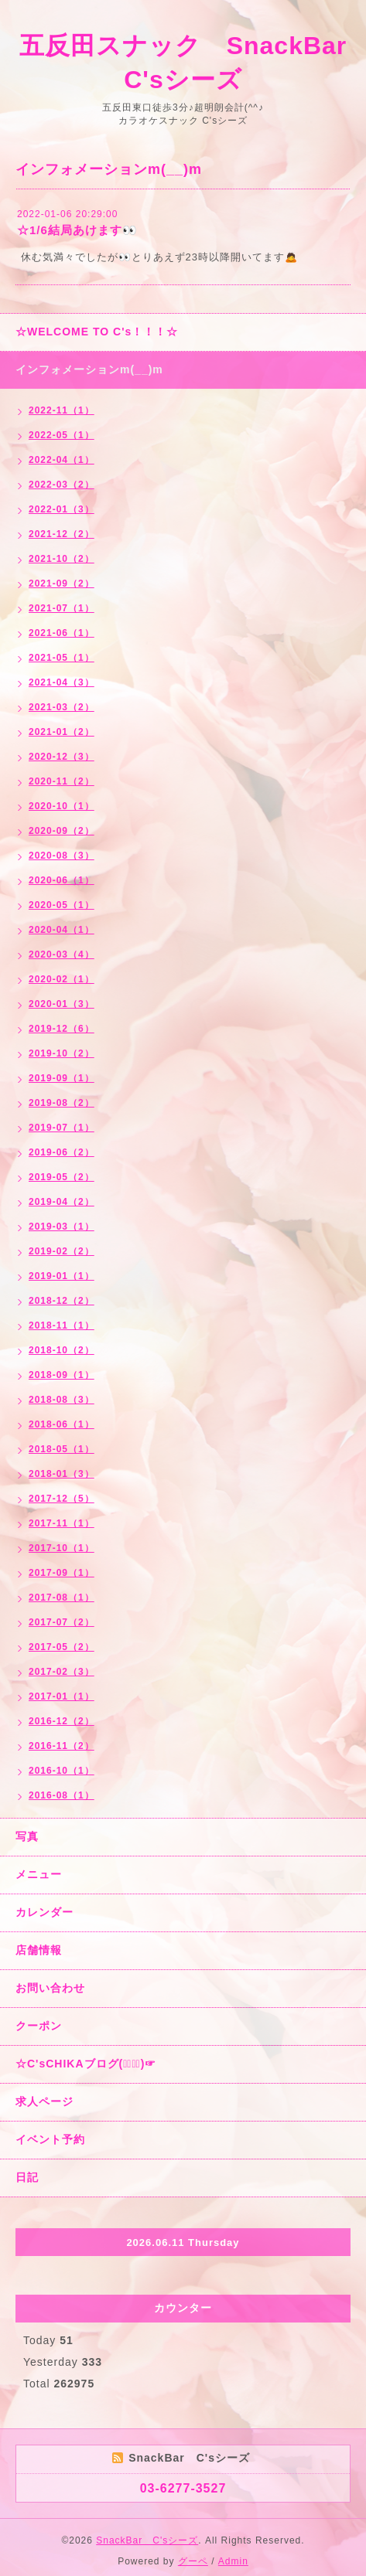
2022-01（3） (61, 509)
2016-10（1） (61, 1770)
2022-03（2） (61, 484)
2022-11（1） (61, 410)
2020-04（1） (61, 929)
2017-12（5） (61, 1498)
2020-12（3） (61, 756)
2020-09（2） (61, 830)
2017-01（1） (61, 1696)
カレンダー (44, 1912)
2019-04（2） (61, 1201)
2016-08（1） (61, 1795)
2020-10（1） (61, 806)
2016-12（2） (61, 1721)
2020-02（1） (61, 979)
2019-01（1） (61, 1276)
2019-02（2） (61, 1251)
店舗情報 (38, 1950)
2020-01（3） (61, 1004)
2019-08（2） (61, 1102)
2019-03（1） (61, 1226)
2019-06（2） (61, 1152)
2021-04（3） (61, 682)
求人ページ (44, 2101)
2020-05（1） (61, 905)
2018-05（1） (61, 1449)
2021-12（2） (61, 534)
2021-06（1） (61, 633)
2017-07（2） (61, 1622)
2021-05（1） (61, 657)
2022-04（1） (61, 459)
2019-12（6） (61, 1028)
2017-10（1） (61, 1548)
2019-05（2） (61, 1177)
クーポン (38, 2026)
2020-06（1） (61, 880)
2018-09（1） (61, 1375)
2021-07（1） (61, 608)
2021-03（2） (61, 707)
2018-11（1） (61, 1325)
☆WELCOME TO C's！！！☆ (96, 331)
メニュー (38, 1874)
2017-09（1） (61, 1572)
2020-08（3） (61, 855)
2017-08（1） (61, 1597)
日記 (27, 2177)
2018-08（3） (61, 1399)
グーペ (193, 2561)
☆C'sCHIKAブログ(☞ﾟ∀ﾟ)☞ (85, 2063)
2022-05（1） (61, 435)
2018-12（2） (61, 1300)
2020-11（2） (61, 781)
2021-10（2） (61, 558)
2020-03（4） (61, 954)
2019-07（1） (61, 1127)
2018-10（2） (61, 1350)
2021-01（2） (61, 732)
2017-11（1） (61, 1523)
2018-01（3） (61, 1473)
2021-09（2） (61, 583)
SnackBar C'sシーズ (147, 2540)
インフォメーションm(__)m (89, 369)
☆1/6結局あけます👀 (77, 230)
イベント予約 (50, 2139)
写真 (27, 1836)
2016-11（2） (61, 1746)
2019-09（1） (61, 1078)
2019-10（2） (61, 1053)
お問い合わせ (50, 1988)
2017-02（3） (61, 1671)
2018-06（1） (61, 1424)
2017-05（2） (61, 1647)
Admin (233, 2561)
